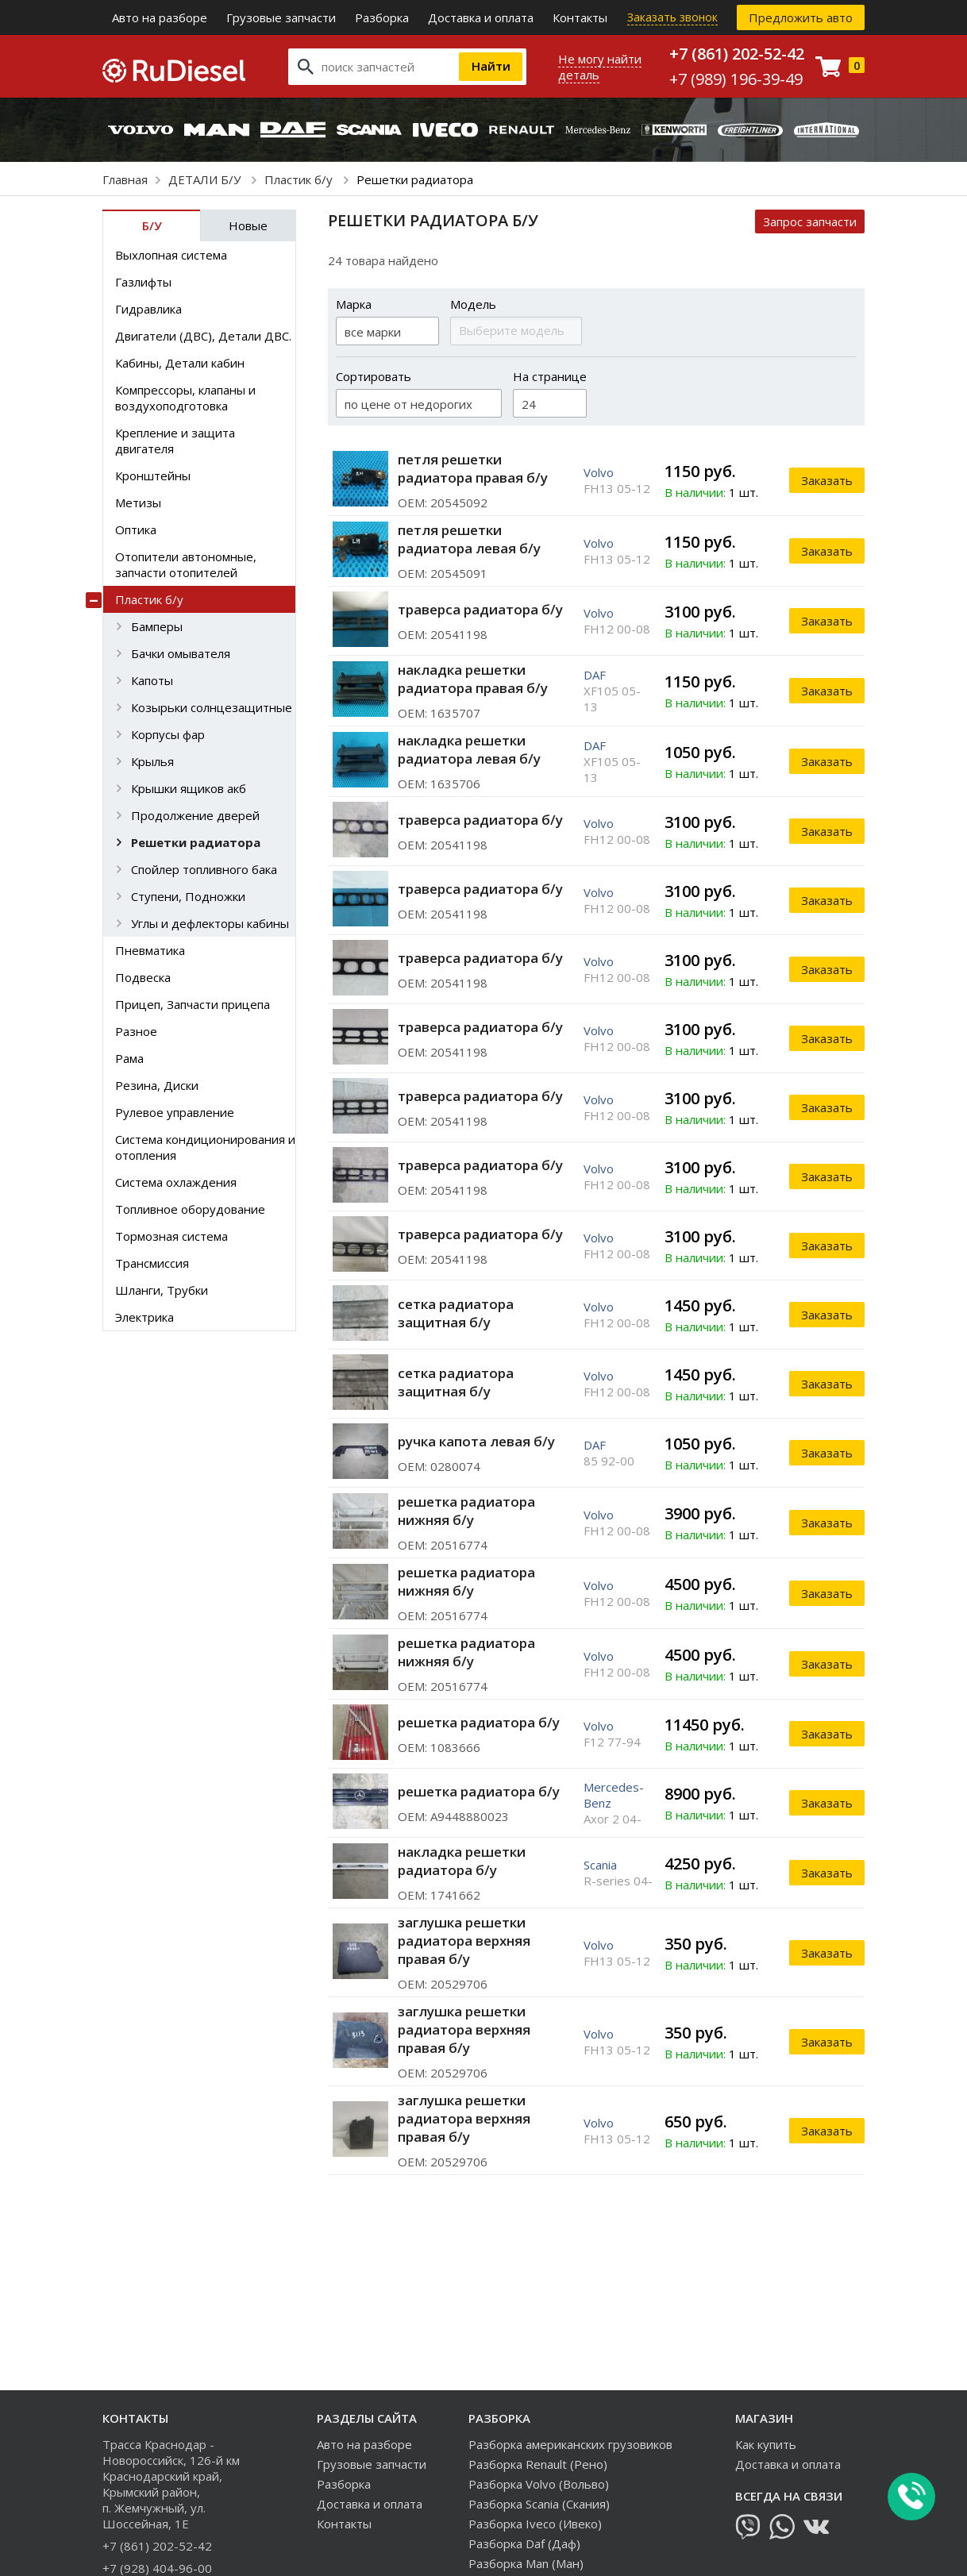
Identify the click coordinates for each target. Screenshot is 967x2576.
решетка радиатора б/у (479, 1722)
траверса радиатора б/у (480, 609)
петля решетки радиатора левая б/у (469, 539)
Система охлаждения (176, 1182)
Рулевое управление (174, 1112)
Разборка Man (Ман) (526, 2563)
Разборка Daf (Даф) (524, 2543)
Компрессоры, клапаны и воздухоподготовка (185, 398)
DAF (595, 675)
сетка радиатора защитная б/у (456, 1313)
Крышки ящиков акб (188, 788)
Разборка (382, 17)
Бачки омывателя (180, 653)
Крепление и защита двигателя (175, 440)
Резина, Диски (156, 1085)
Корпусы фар (168, 734)
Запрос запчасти (810, 221)
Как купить (765, 2444)
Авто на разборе (159, 17)
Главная (125, 179)
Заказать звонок (672, 17)
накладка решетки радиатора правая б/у (473, 678)
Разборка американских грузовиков (570, 2444)
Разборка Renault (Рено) (537, 2464)
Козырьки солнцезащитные (211, 707)
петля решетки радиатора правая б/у (473, 468)
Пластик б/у (300, 179)
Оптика (135, 529)
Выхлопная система (171, 255)
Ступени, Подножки (188, 896)
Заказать (827, 480)
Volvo (599, 472)
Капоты (152, 680)
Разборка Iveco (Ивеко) (535, 2524)
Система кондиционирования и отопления (205, 1147)
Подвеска (143, 977)
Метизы (138, 502)
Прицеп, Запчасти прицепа (192, 1004)
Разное (136, 1031)
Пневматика (150, 950)
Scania (600, 1865)
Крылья (152, 761)
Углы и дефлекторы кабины (210, 923)
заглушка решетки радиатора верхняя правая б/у (464, 1940)
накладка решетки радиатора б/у (462, 1860)
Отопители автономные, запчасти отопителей (185, 564)
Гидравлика (148, 309)
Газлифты (143, 282)
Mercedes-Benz (614, 1795)
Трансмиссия (152, 1263)
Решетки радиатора (195, 842)
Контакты (580, 17)
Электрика (144, 1317)
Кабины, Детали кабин (180, 363)
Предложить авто (801, 17)
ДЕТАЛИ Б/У (206, 179)
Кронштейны (153, 475)
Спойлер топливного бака (204, 869)
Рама (129, 1058)
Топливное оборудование (190, 1209)
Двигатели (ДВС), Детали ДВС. (203, 336)
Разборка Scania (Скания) (539, 2504)
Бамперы (157, 626)
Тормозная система (171, 1236)
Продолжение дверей (195, 815)
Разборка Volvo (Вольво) (538, 2484)
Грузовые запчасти (281, 17)
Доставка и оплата (481, 17)
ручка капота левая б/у (476, 1441)
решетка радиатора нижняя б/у (466, 1510)
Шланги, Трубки (161, 1290)
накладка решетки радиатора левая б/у (469, 749)
